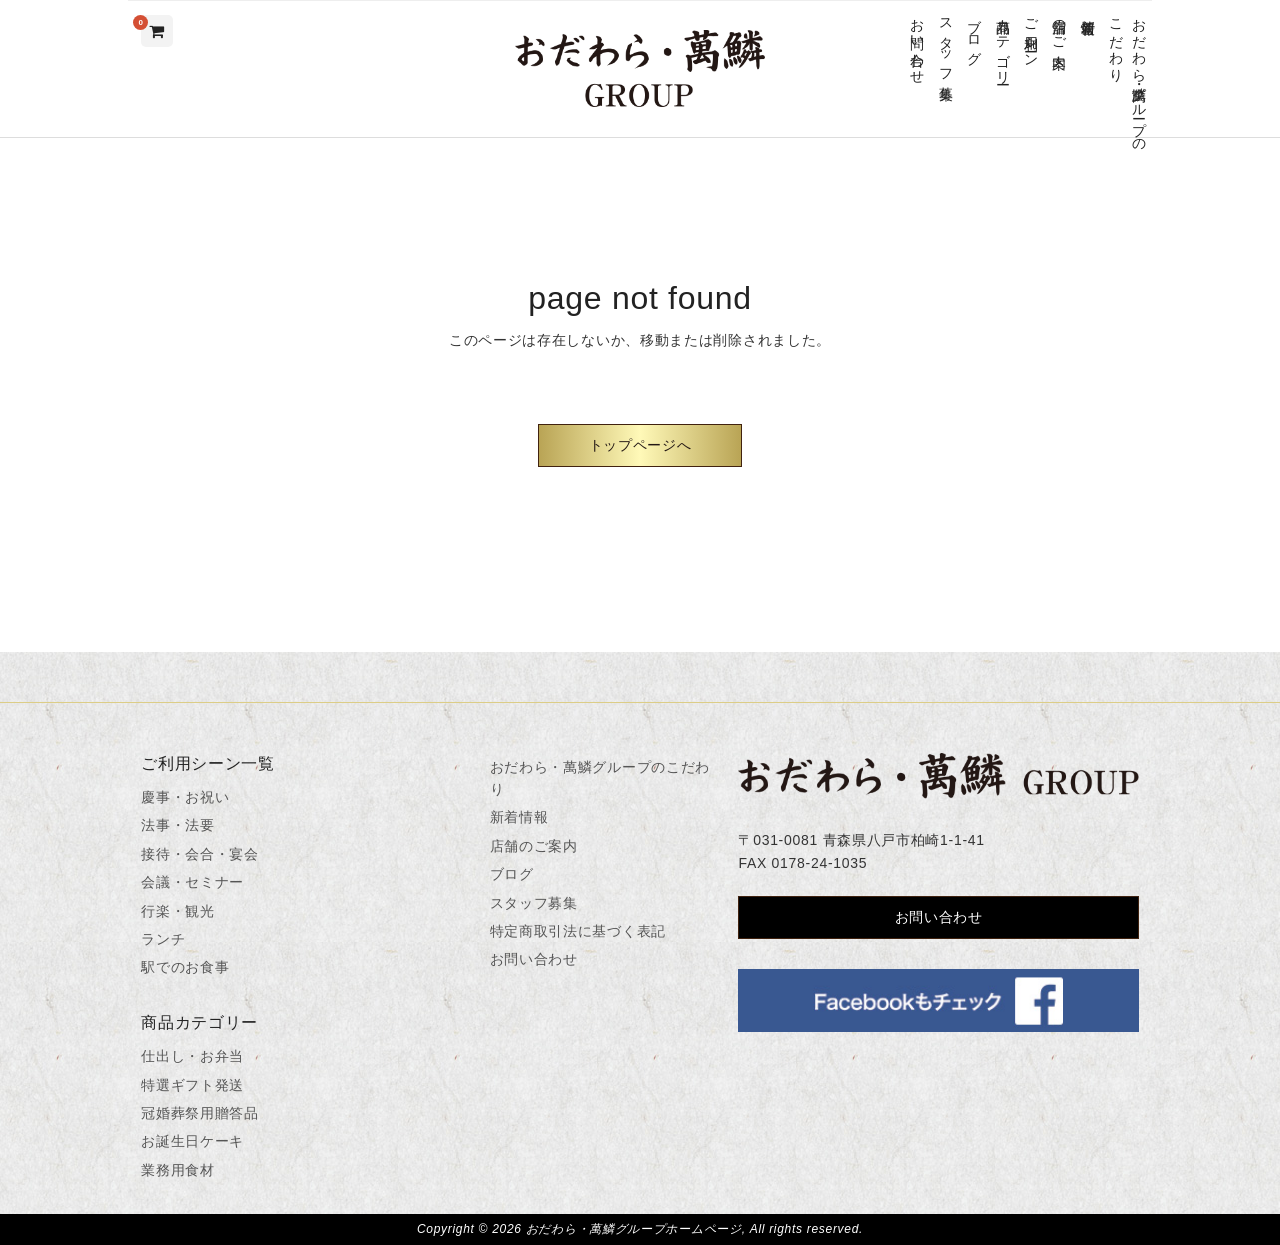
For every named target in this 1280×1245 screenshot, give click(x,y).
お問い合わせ (917, 43)
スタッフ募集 (945, 43)
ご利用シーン (1030, 35)
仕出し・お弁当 (192, 1056)
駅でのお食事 (185, 967)
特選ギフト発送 (192, 1085)
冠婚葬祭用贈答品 (200, 1113)
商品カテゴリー (1002, 43)
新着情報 (1087, 10)
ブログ (974, 34)
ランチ (163, 939)
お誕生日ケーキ (192, 1141)
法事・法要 (178, 825)
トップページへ (640, 445)
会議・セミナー (192, 882)
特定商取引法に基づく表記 (578, 931)
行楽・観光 (178, 911)
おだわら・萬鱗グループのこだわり (1127, 77)
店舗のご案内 (1059, 27)
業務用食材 (178, 1170)
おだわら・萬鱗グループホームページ (634, 1229)
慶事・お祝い (185, 797)
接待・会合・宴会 (200, 854)
